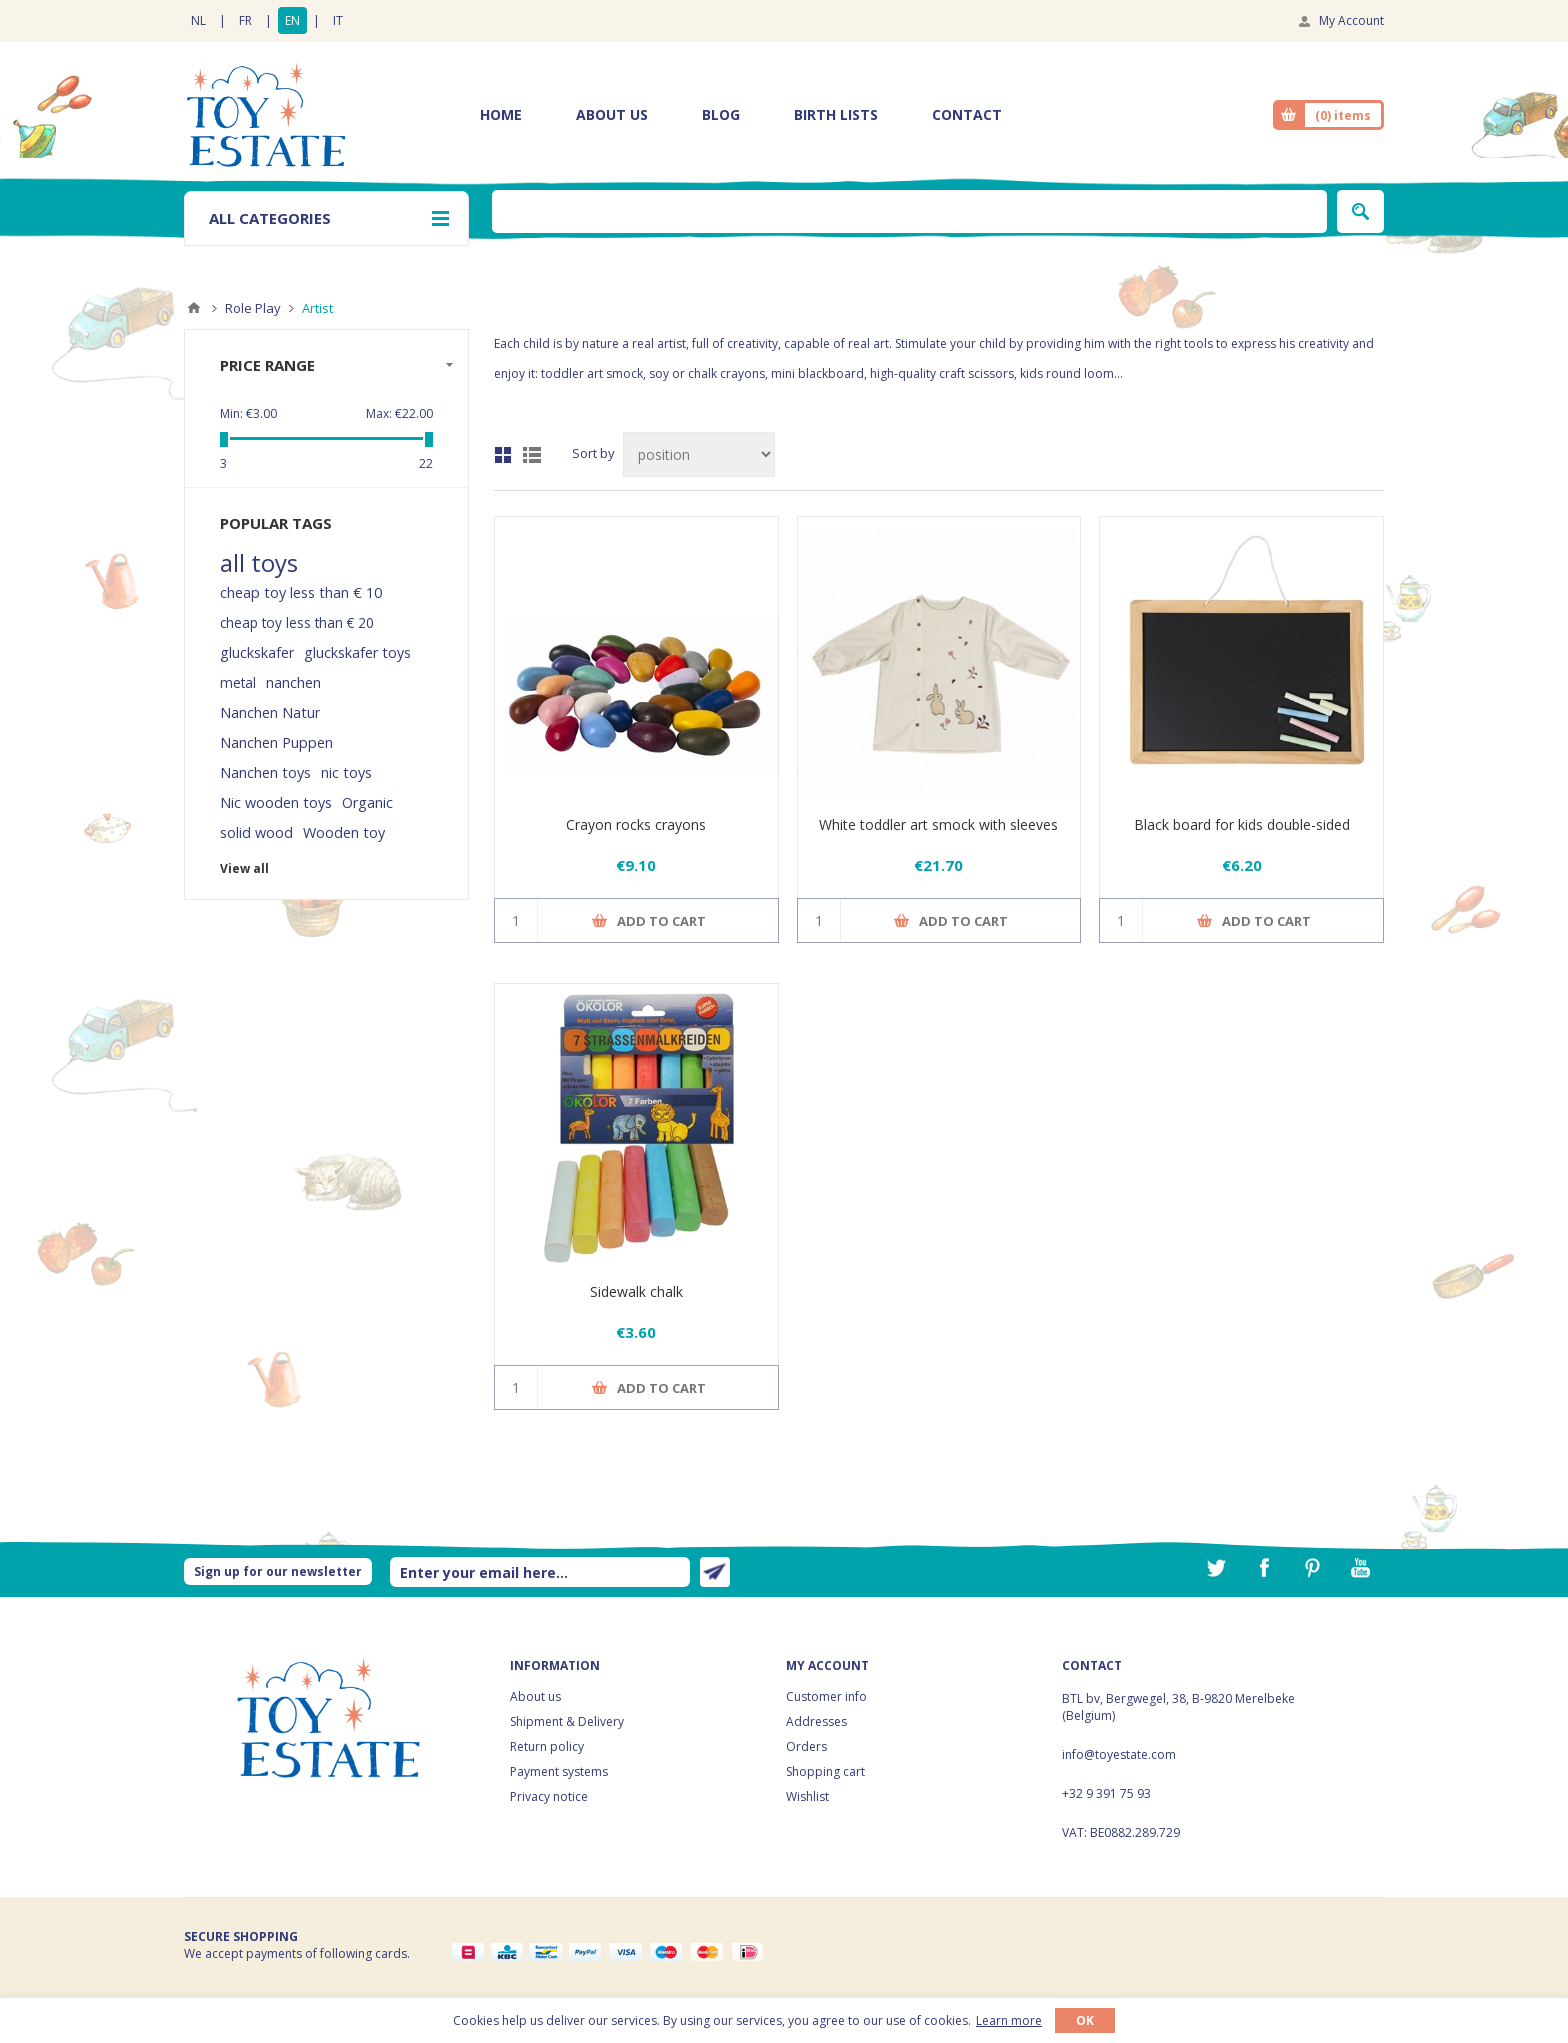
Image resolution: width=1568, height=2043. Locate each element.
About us (535, 1696)
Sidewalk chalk (636, 1291)
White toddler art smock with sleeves (938, 824)
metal (238, 682)
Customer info (826, 1696)
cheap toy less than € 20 (297, 622)
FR (245, 20)
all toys (259, 563)
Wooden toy (344, 832)
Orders (806, 1746)
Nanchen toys (265, 772)
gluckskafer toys (357, 652)
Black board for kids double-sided (1242, 824)
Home (194, 308)
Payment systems (559, 1771)
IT (338, 20)
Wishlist (807, 1796)
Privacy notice (549, 1796)
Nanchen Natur (270, 712)
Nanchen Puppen (276, 742)
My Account (1351, 20)
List (532, 455)
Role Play (253, 308)
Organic (367, 802)
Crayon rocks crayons (636, 824)
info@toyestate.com (1119, 1754)
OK (1085, 2020)
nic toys (346, 772)
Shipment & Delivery (567, 1721)
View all (244, 868)
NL (198, 20)
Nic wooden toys (276, 802)
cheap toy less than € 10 (301, 592)
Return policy (547, 1746)
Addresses (816, 1721)
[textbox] (909, 211)
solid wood (256, 832)
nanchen (293, 682)
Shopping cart (825, 1771)
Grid (503, 455)
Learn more (1009, 2020)
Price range (267, 365)
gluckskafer (257, 652)
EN (292, 20)
